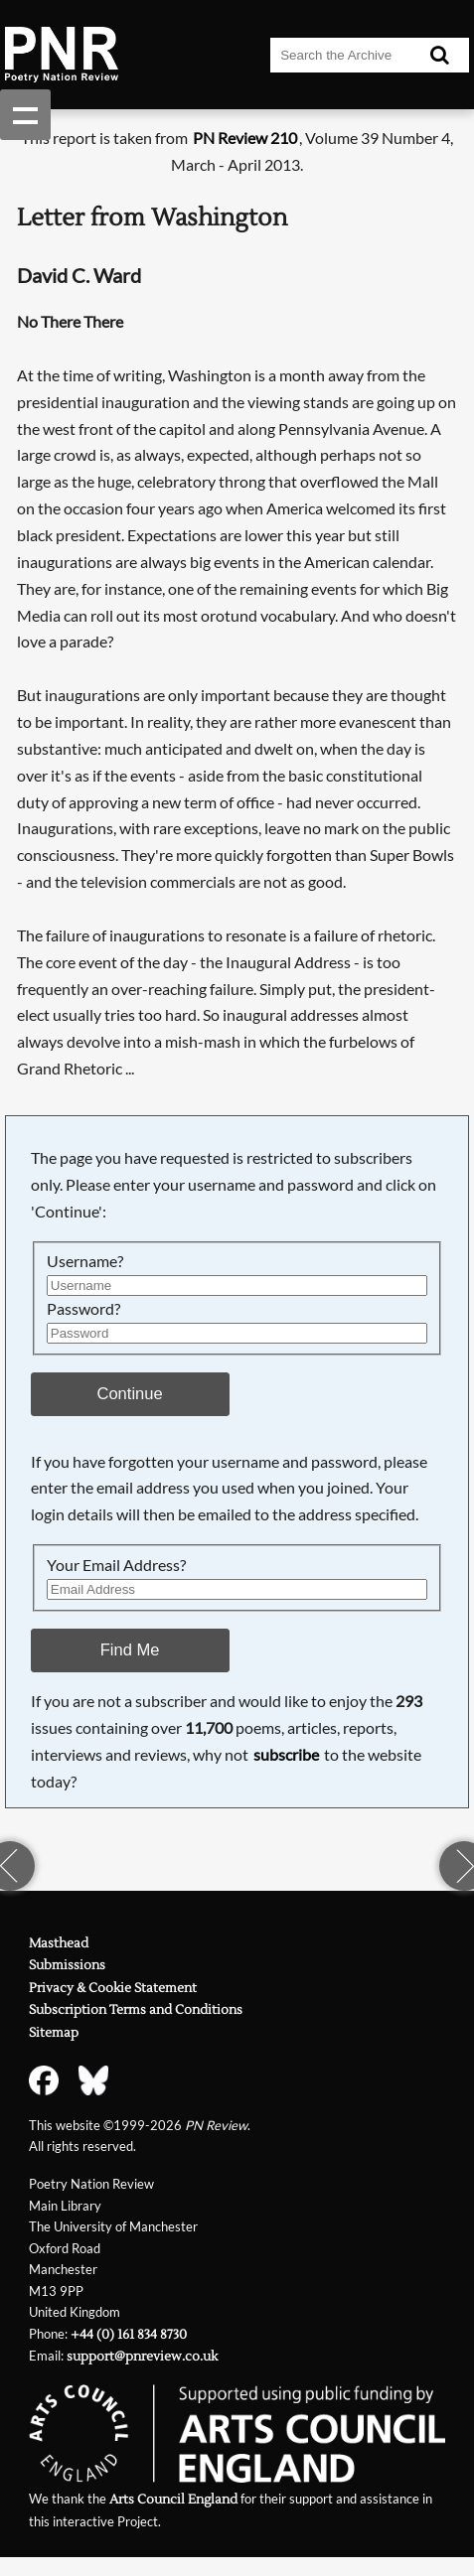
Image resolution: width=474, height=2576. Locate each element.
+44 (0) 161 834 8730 (129, 2335)
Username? (85, 1260)
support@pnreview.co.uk (142, 2356)
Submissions (67, 1965)
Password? (83, 1308)
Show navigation (25, 114)
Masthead (58, 1943)
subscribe (286, 1754)
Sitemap (54, 2033)
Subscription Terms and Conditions (135, 2010)
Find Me (130, 1650)
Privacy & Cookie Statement (113, 1988)
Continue (129, 1393)
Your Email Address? (116, 1564)
